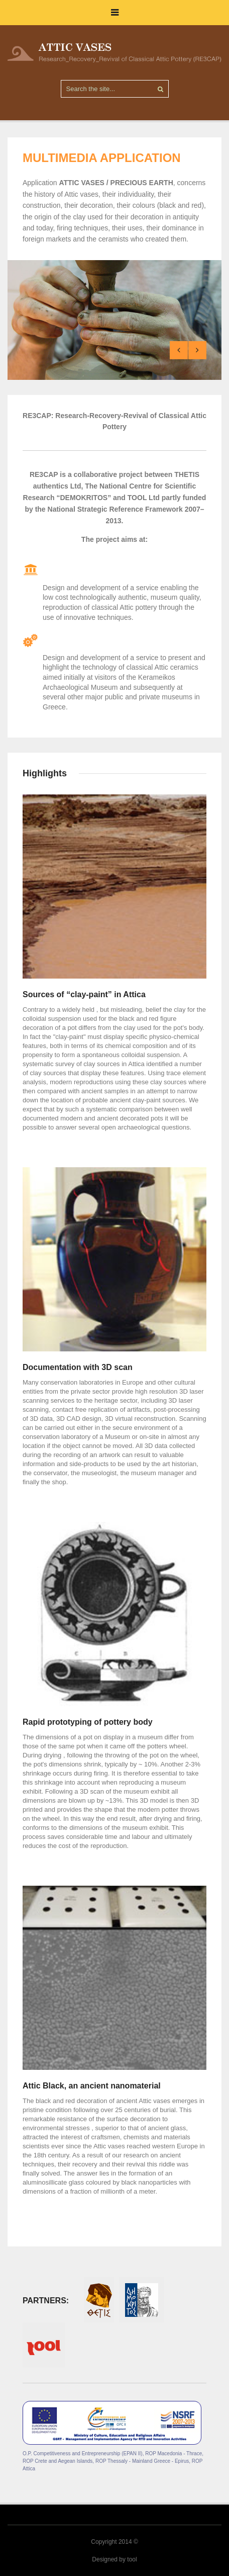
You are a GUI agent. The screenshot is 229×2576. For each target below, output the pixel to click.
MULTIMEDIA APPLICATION (102, 158)
